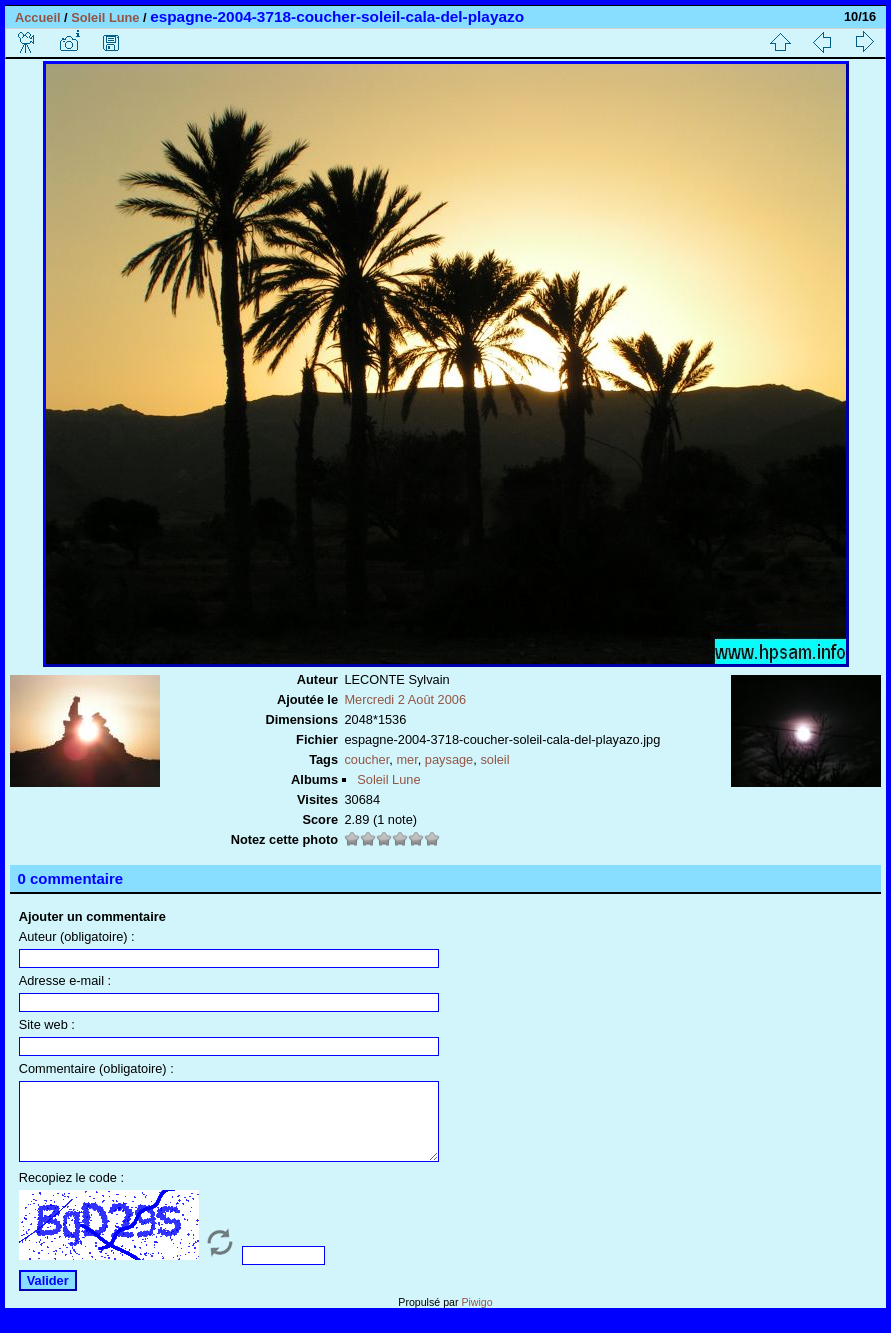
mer (406, 759)
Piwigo (476, 1317)
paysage (449, 759)
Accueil (38, 17)
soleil (494, 759)
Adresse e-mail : (65, 980)
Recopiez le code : (71, 1192)
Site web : (47, 1024)
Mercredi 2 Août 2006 (405, 699)
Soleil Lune (105, 17)
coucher (366, 759)
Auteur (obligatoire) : (77, 936)
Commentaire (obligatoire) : (96, 1068)
